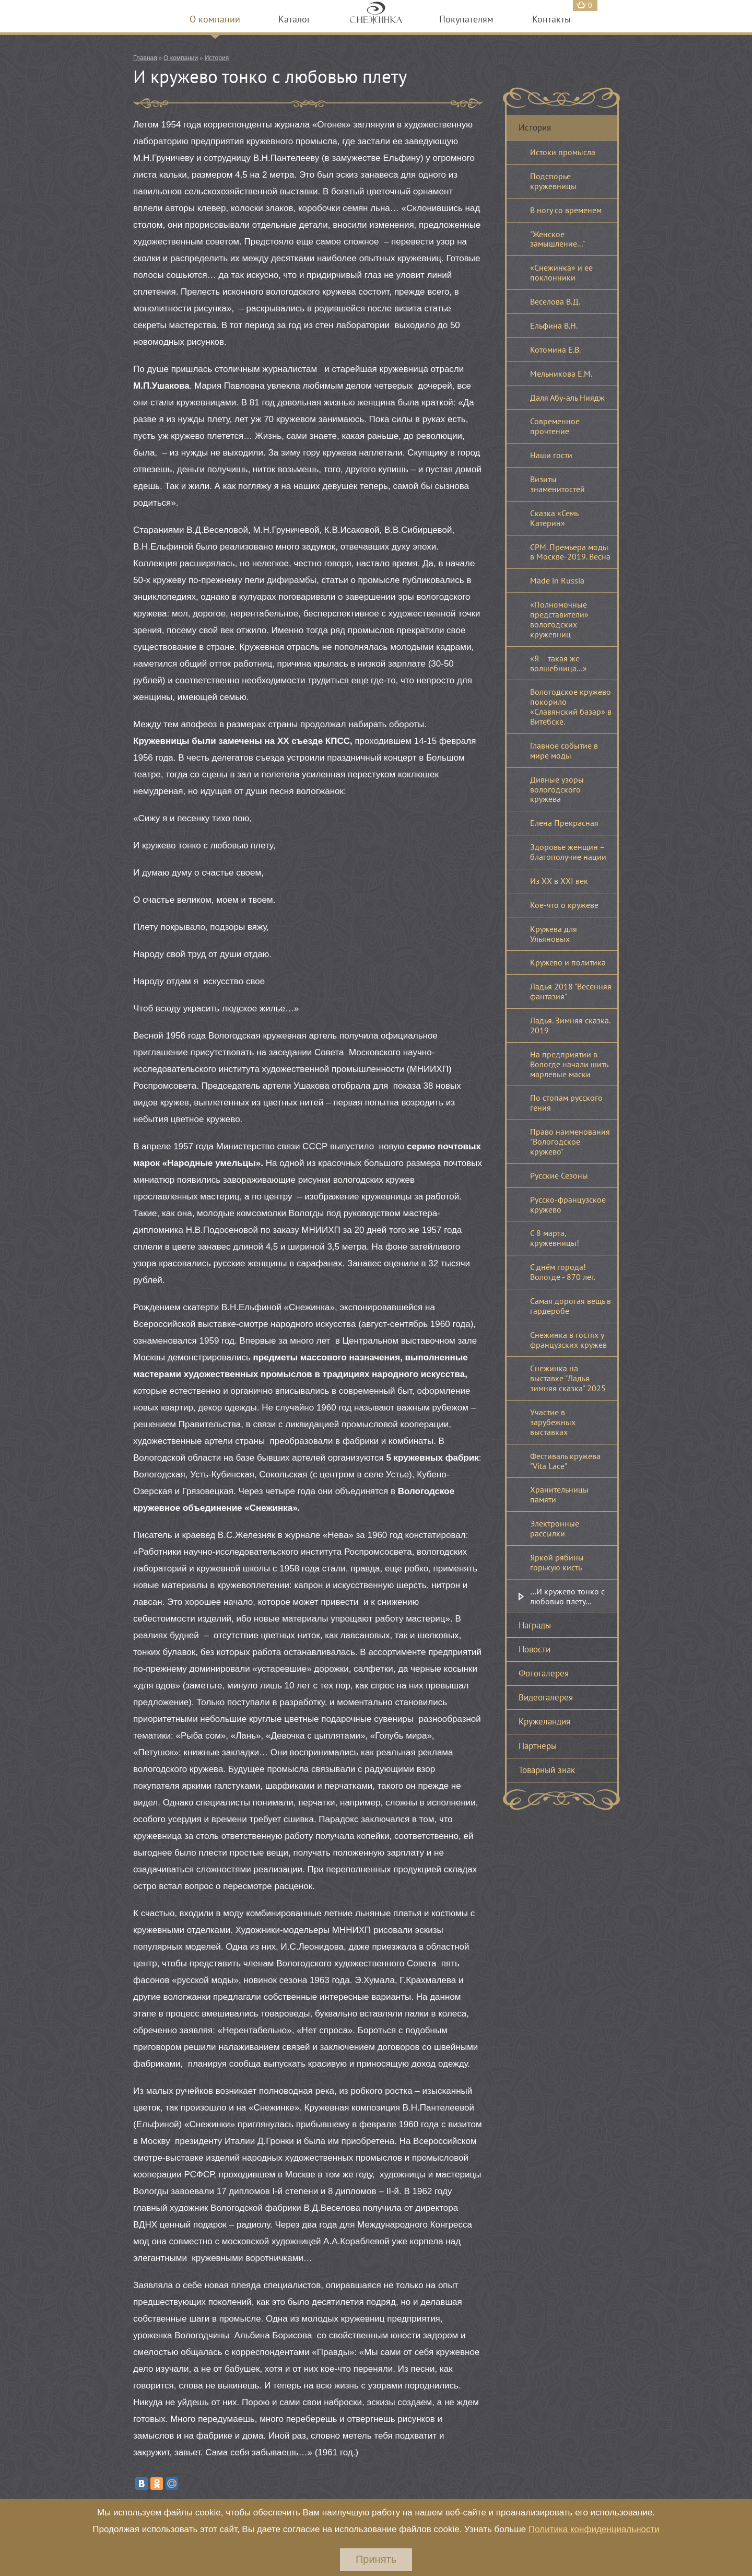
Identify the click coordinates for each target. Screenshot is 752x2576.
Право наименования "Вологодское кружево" (570, 1141)
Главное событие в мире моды (564, 750)
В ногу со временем (566, 210)
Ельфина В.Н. (554, 325)
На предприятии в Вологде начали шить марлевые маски (569, 1064)
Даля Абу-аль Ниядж (567, 397)
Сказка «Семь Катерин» (554, 518)
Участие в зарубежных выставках (552, 1422)
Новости (534, 1649)
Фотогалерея (544, 1673)
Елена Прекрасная (564, 823)
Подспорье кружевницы (553, 181)
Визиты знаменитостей (557, 484)
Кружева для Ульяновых (553, 934)
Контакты (551, 19)
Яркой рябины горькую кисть (557, 1562)
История (217, 58)
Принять (376, 2559)
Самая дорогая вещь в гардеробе (570, 1306)
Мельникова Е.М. (561, 373)
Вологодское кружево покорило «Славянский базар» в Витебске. (571, 706)
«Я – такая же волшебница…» (558, 663)
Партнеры (538, 1746)
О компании (215, 19)
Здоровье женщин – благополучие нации (568, 852)
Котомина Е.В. (555, 349)
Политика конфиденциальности (594, 2529)
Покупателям (466, 19)
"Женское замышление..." (557, 239)
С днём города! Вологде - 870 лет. (562, 1272)
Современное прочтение (555, 426)
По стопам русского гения (566, 1102)
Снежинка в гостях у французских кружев (568, 1340)
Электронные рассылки (554, 1528)
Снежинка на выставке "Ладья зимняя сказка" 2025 (568, 1378)
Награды (535, 1625)
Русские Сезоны (559, 1175)
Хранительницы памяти (559, 1494)
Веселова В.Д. (555, 301)
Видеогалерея (546, 1697)
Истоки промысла (562, 152)
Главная (145, 58)
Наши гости (551, 455)
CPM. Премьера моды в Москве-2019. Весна (570, 552)
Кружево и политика (568, 962)
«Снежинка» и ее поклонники (561, 272)
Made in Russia (557, 580)
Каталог (294, 19)
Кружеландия (544, 1721)
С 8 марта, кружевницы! (554, 1238)
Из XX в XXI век (559, 881)
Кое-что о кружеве (564, 905)
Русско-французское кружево (568, 1204)
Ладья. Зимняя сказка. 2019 (570, 1025)
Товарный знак (547, 1770)
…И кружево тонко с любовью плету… (567, 1596)
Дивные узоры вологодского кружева (557, 789)
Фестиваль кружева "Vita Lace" (565, 1461)
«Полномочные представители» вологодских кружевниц (559, 619)
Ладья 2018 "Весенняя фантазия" (571, 991)
